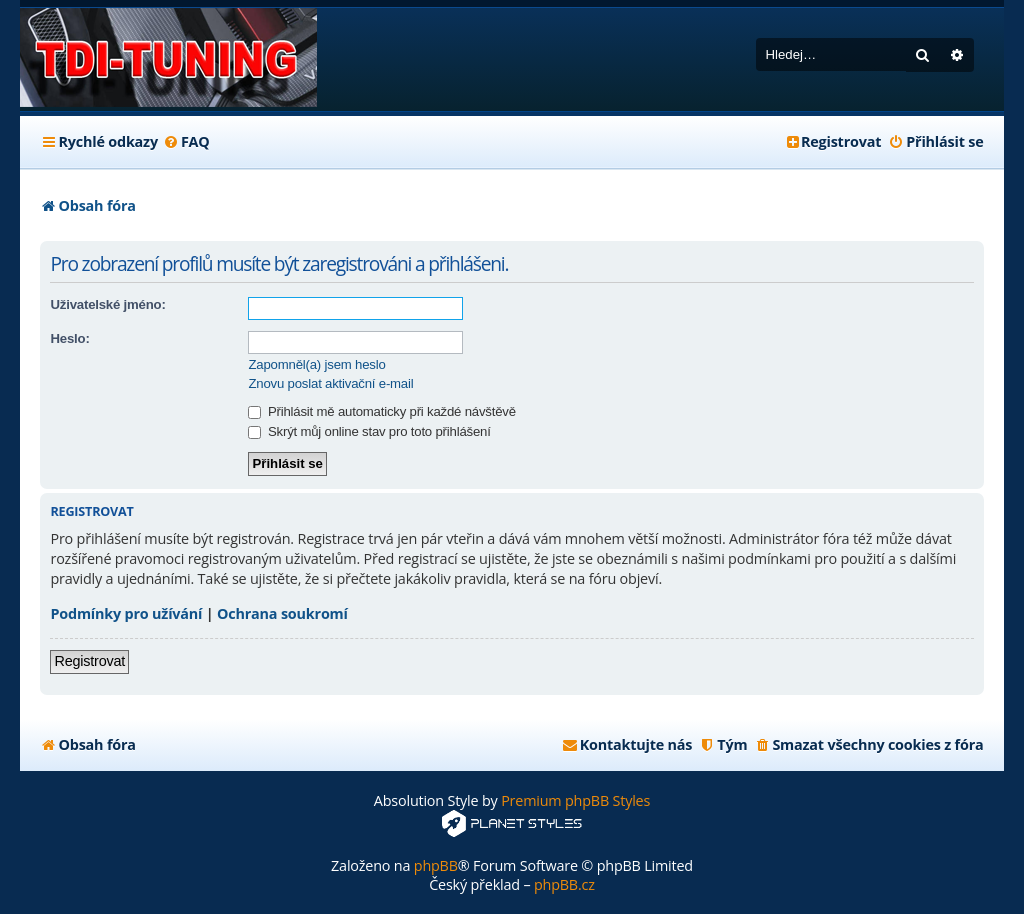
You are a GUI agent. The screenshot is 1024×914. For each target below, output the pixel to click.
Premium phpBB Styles (575, 800)
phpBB (436, 865)
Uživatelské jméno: (107, 304)
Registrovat (89, 661)
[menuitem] (186, 142)
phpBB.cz (564, 884)
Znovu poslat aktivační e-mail (330, 383)
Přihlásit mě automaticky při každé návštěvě (381, 411)
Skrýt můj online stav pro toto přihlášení (369, 431)
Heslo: (69, 338)
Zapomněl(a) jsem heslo (316, 364)
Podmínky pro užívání (126, 613)
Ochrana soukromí (282, 613)
